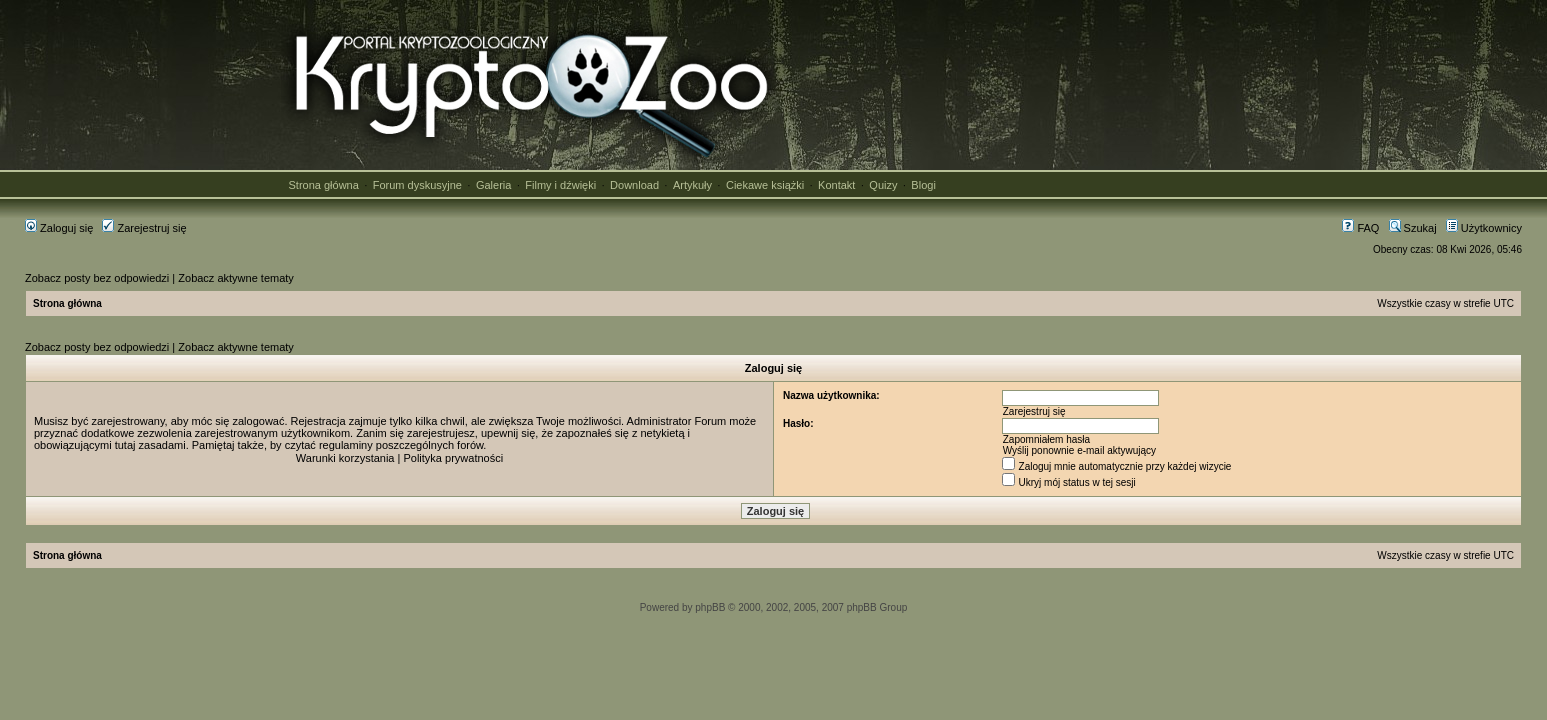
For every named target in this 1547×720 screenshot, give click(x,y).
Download (634, 185)
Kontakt (836, 185)
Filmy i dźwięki (560, 185)
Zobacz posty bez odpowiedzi (97, 278)
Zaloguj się (59, 228)
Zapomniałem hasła (1046, 439)
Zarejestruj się (144, 228)
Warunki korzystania (345, 458)
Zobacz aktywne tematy (236, 278)
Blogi (923, 185)
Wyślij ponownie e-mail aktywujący (1079, 450)
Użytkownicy (1484, 228)
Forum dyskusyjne (417, 185)
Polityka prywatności (453, 458)
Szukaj (1413, 228)
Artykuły (692, 185)
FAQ (1360, 228)
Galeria (493, 185)
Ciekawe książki (765, 185)
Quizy (883, 185)
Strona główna (324, 185)
